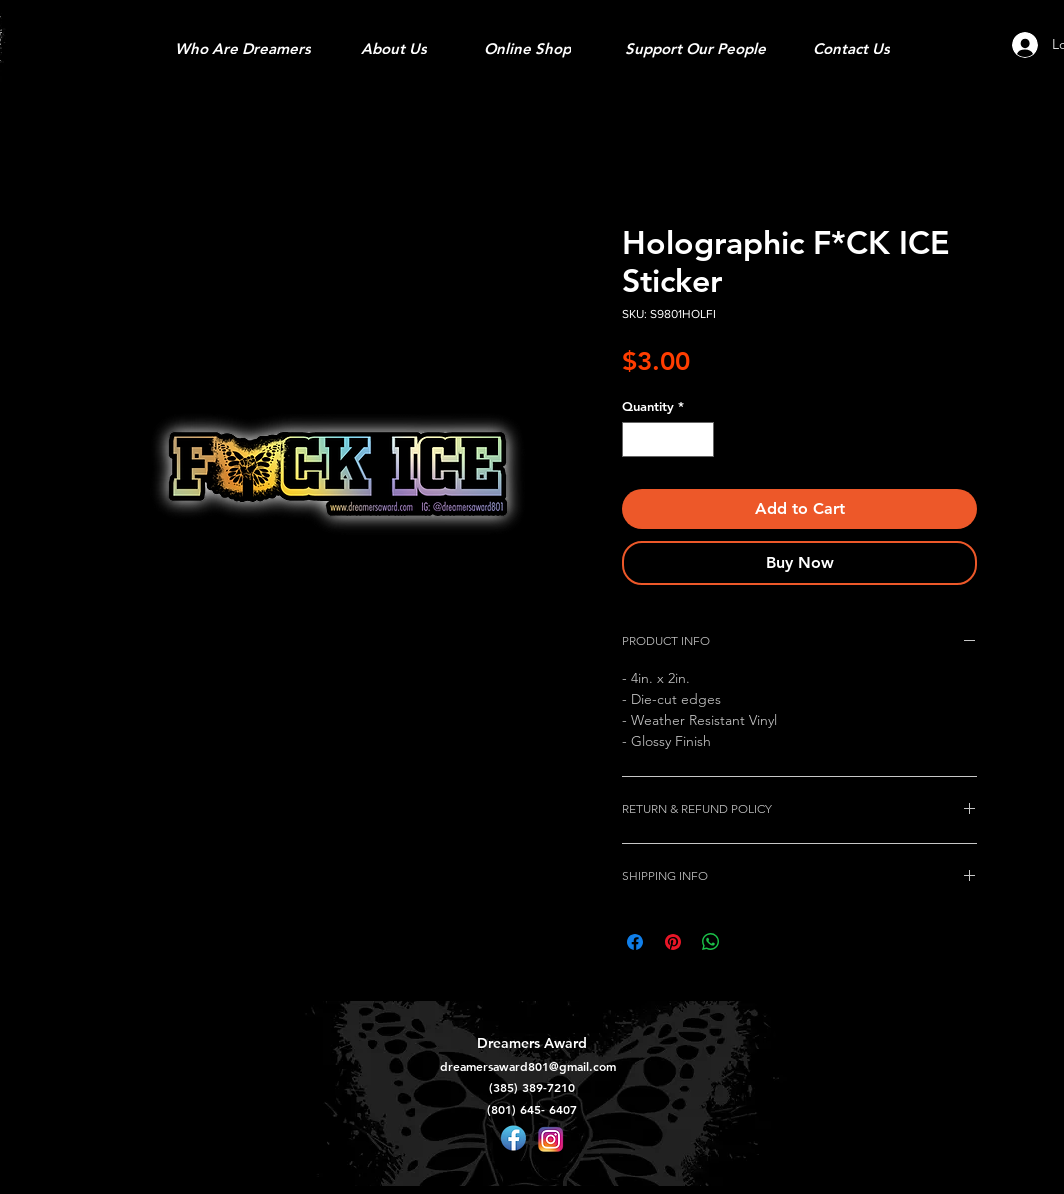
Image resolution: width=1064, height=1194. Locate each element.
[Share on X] (749, 942)
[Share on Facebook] (635, 942)
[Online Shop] (527, 48)
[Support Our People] (695, 48)
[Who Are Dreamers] (243, 48)
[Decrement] (637, 440)
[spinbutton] (668, 440)
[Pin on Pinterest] (673, 942)
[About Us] (394, 48)
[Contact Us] (851, 48)
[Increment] (700, 440)
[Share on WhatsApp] (711, 942)
